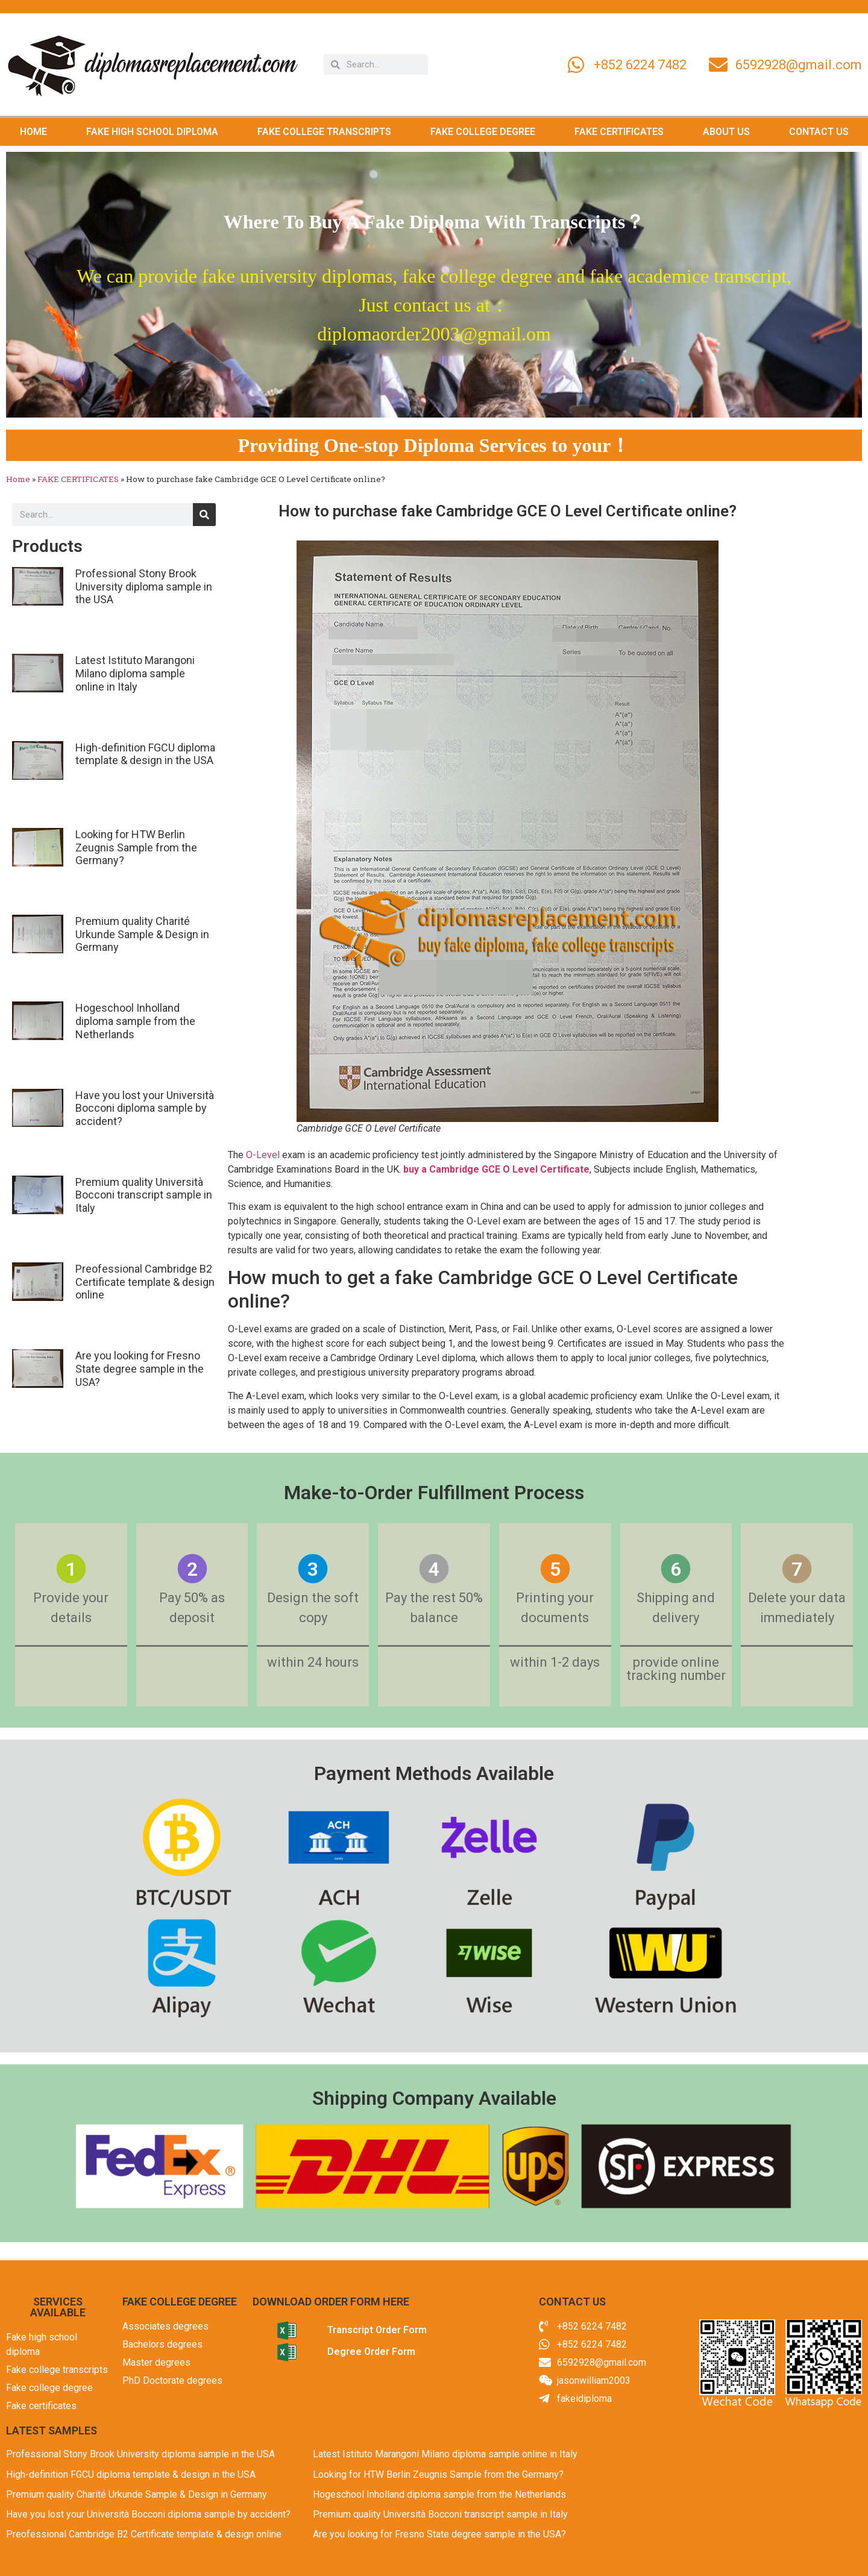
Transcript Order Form (377, 2330)
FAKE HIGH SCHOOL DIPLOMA (152, 131)
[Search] (204, 514)
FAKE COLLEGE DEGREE (482, 131)
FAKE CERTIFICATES (619, 131)
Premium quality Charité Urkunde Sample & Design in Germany (142, 934)
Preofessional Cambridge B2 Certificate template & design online (145, 1281)
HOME (33, 131)
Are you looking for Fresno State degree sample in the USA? (139, 1368)
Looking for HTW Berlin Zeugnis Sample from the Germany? (136, 847)
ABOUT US (726, 131)
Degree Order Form (371, 2351)
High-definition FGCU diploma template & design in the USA (145, 754)
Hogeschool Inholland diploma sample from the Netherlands (135, 1020)
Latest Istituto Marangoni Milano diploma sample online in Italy (135, 673)
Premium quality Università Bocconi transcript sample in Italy (143, 1195)
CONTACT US (819, 131)
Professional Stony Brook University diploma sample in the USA (143, 586)
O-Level (263, 1155)
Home (18, 479)
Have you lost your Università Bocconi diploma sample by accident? (144, 1108)
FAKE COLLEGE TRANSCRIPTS (324, 131)
